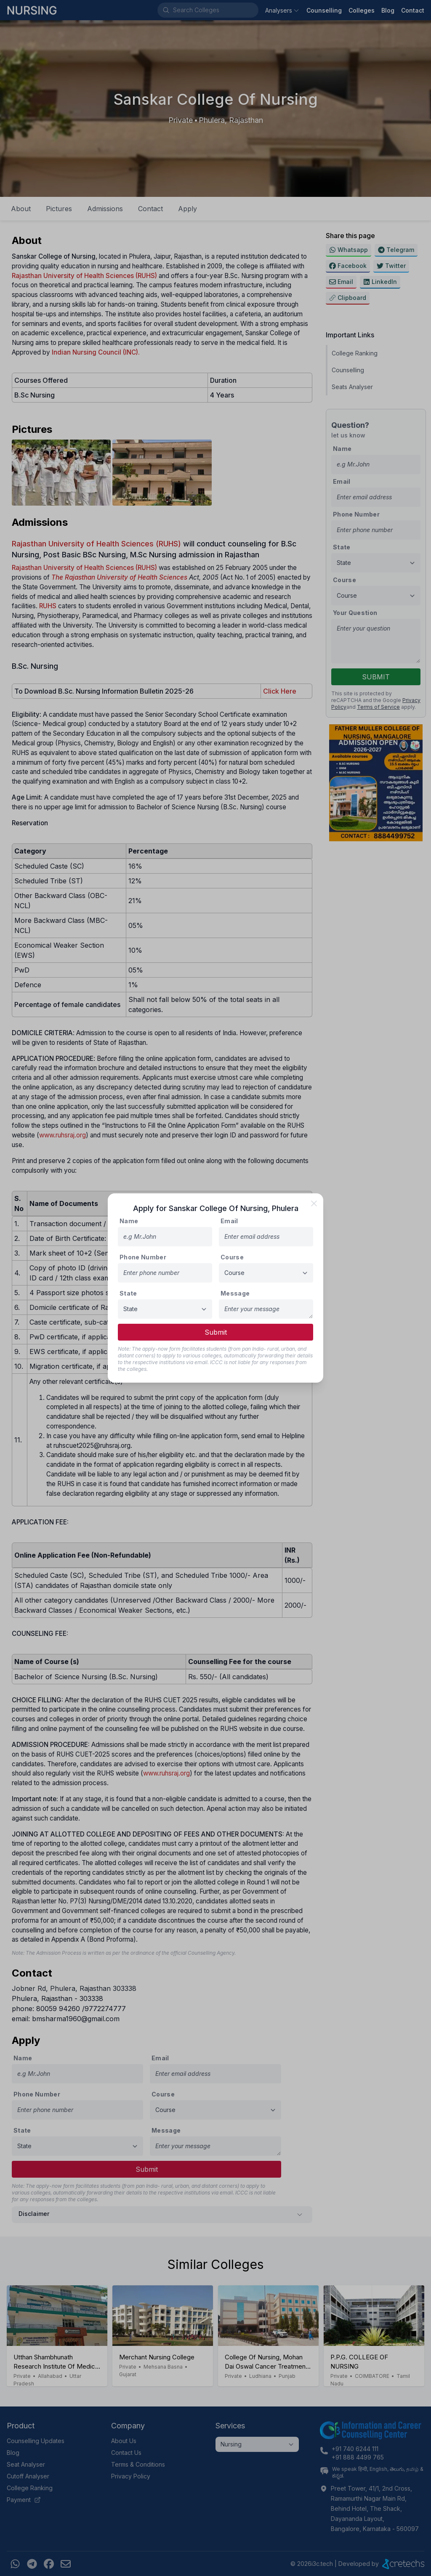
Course (232, 1257)
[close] (314, 1203)
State (128, 1293)
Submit (216, 1332)
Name (129, 1220)
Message (235, 1293)
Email (229, 1220)
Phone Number (143, 1257)
